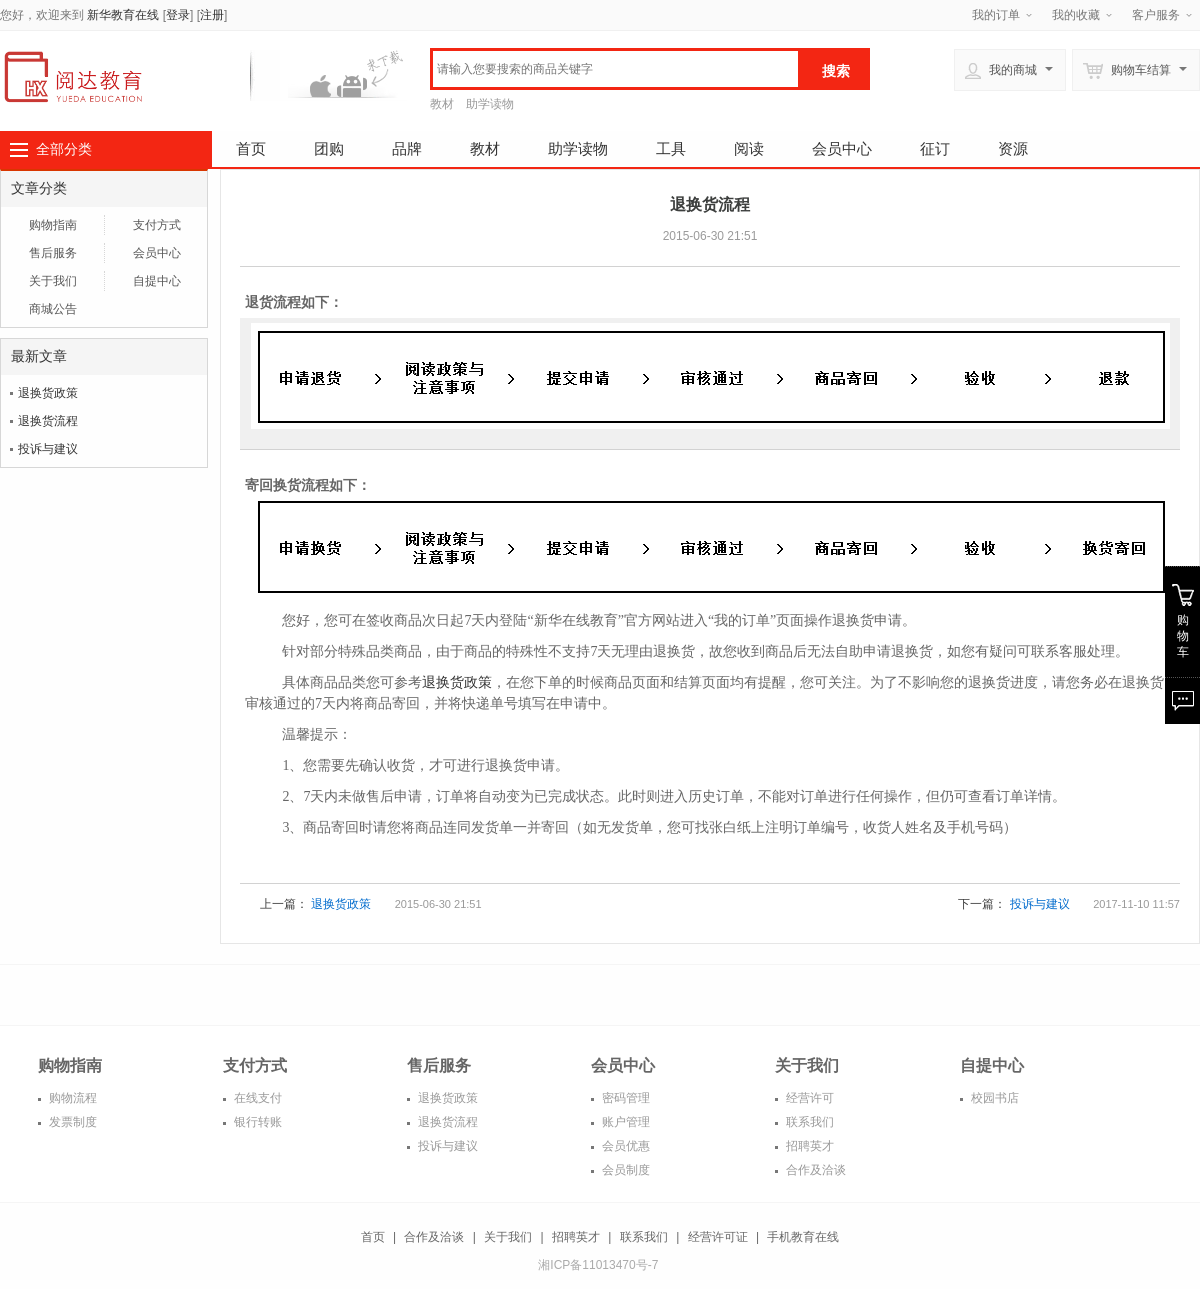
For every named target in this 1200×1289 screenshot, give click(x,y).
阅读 (749, 148)
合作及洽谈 (814, 1170)
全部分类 (64, 149)
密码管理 (624, 1098)
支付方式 (157, 225)
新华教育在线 (123, 15)
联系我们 (808, 1122)
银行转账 (256, 1122)
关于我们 (53, 281)
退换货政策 (48, 393)
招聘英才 (808, 1146)
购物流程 (71, 1098)
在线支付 (256, 1098)
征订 (935, 148)
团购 (329, 148)
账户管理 (624, 1122)
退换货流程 (48, 421)
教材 (442, 104)
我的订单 (996, 15)
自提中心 (157, 281)
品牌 (407, 148)
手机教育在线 (803, 1237)
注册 (212, 15)
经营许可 (808, 1098)
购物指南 (53, 225)
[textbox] (615, 69)
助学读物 (490, 104)
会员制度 (624, 1170)
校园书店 (993, 1098)
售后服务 (53, 253)
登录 (178, 15)
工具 (671, 148)
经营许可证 (718, 1237)
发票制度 (71, 1122)
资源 (1013, 148)
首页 (251, 148)
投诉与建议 (48, 449)
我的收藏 (1076, 15)
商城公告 (53, 309)
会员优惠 (624, 1146)
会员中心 (842, 148)
